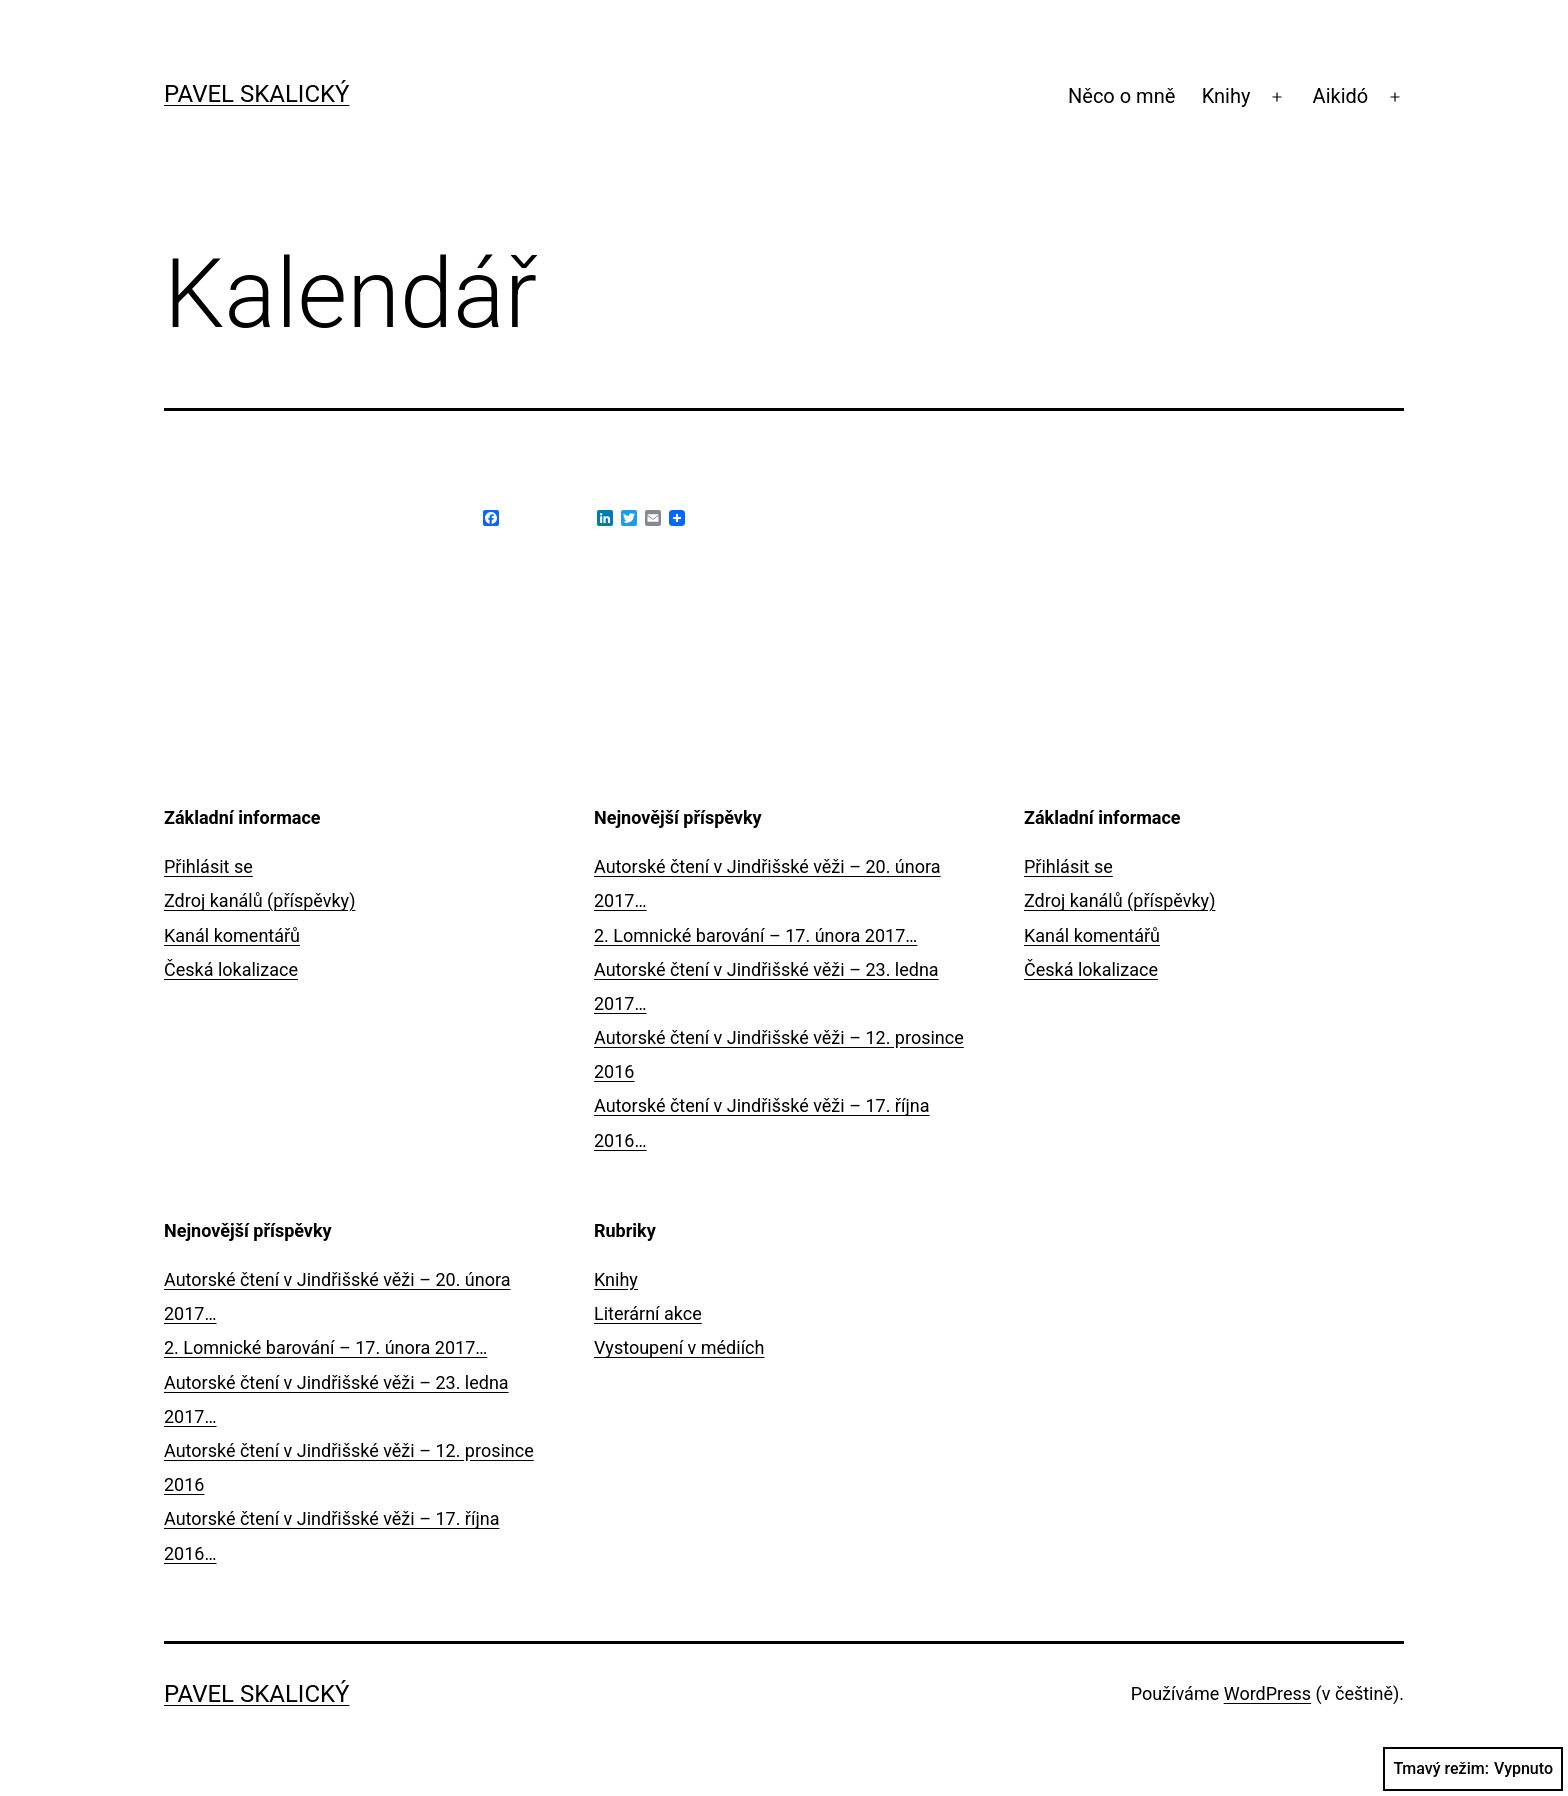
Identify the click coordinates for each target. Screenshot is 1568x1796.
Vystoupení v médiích (679, 1347)
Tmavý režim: (1473, 1769)
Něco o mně (1121, 96)
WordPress (1267, 1693)
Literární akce (648, 1313)
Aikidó (1341, 96)
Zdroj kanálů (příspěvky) (259, 900)
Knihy (1226, 96)
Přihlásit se (208, 866)
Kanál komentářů (232, 935)
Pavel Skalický (256, 94)
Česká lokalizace (231, 969)
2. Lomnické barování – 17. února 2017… (755, 935)
